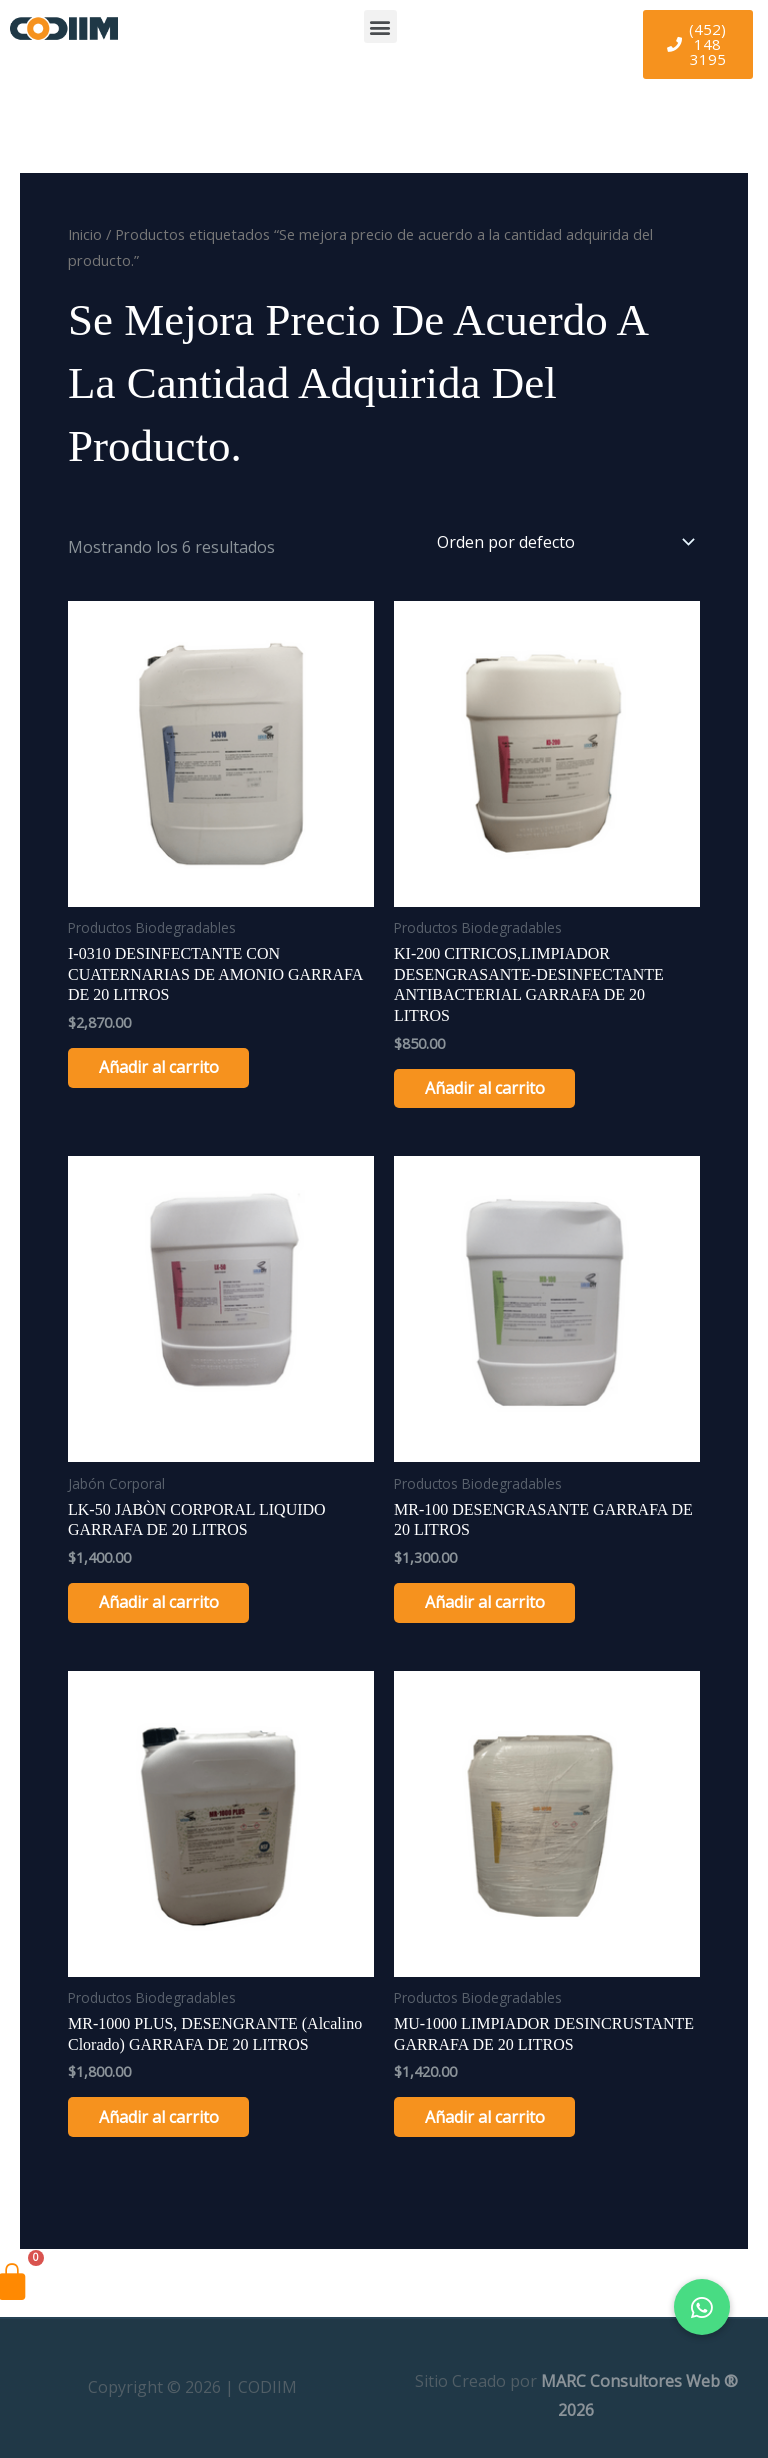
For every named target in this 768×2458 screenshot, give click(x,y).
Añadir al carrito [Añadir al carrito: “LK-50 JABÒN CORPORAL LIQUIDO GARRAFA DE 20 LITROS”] (168, 1604)
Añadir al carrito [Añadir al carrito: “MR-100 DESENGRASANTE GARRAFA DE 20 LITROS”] (494, 1604)
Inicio (85, 234)
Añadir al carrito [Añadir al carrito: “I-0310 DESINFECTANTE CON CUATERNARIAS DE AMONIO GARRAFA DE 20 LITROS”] (168, 1068)
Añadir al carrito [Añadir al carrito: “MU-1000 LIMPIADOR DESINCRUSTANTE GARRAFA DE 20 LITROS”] (494, 2120)
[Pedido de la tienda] (562, 542)
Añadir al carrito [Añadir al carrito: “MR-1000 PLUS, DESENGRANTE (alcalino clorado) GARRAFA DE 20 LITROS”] (168, 2120)
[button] (380, 26)
